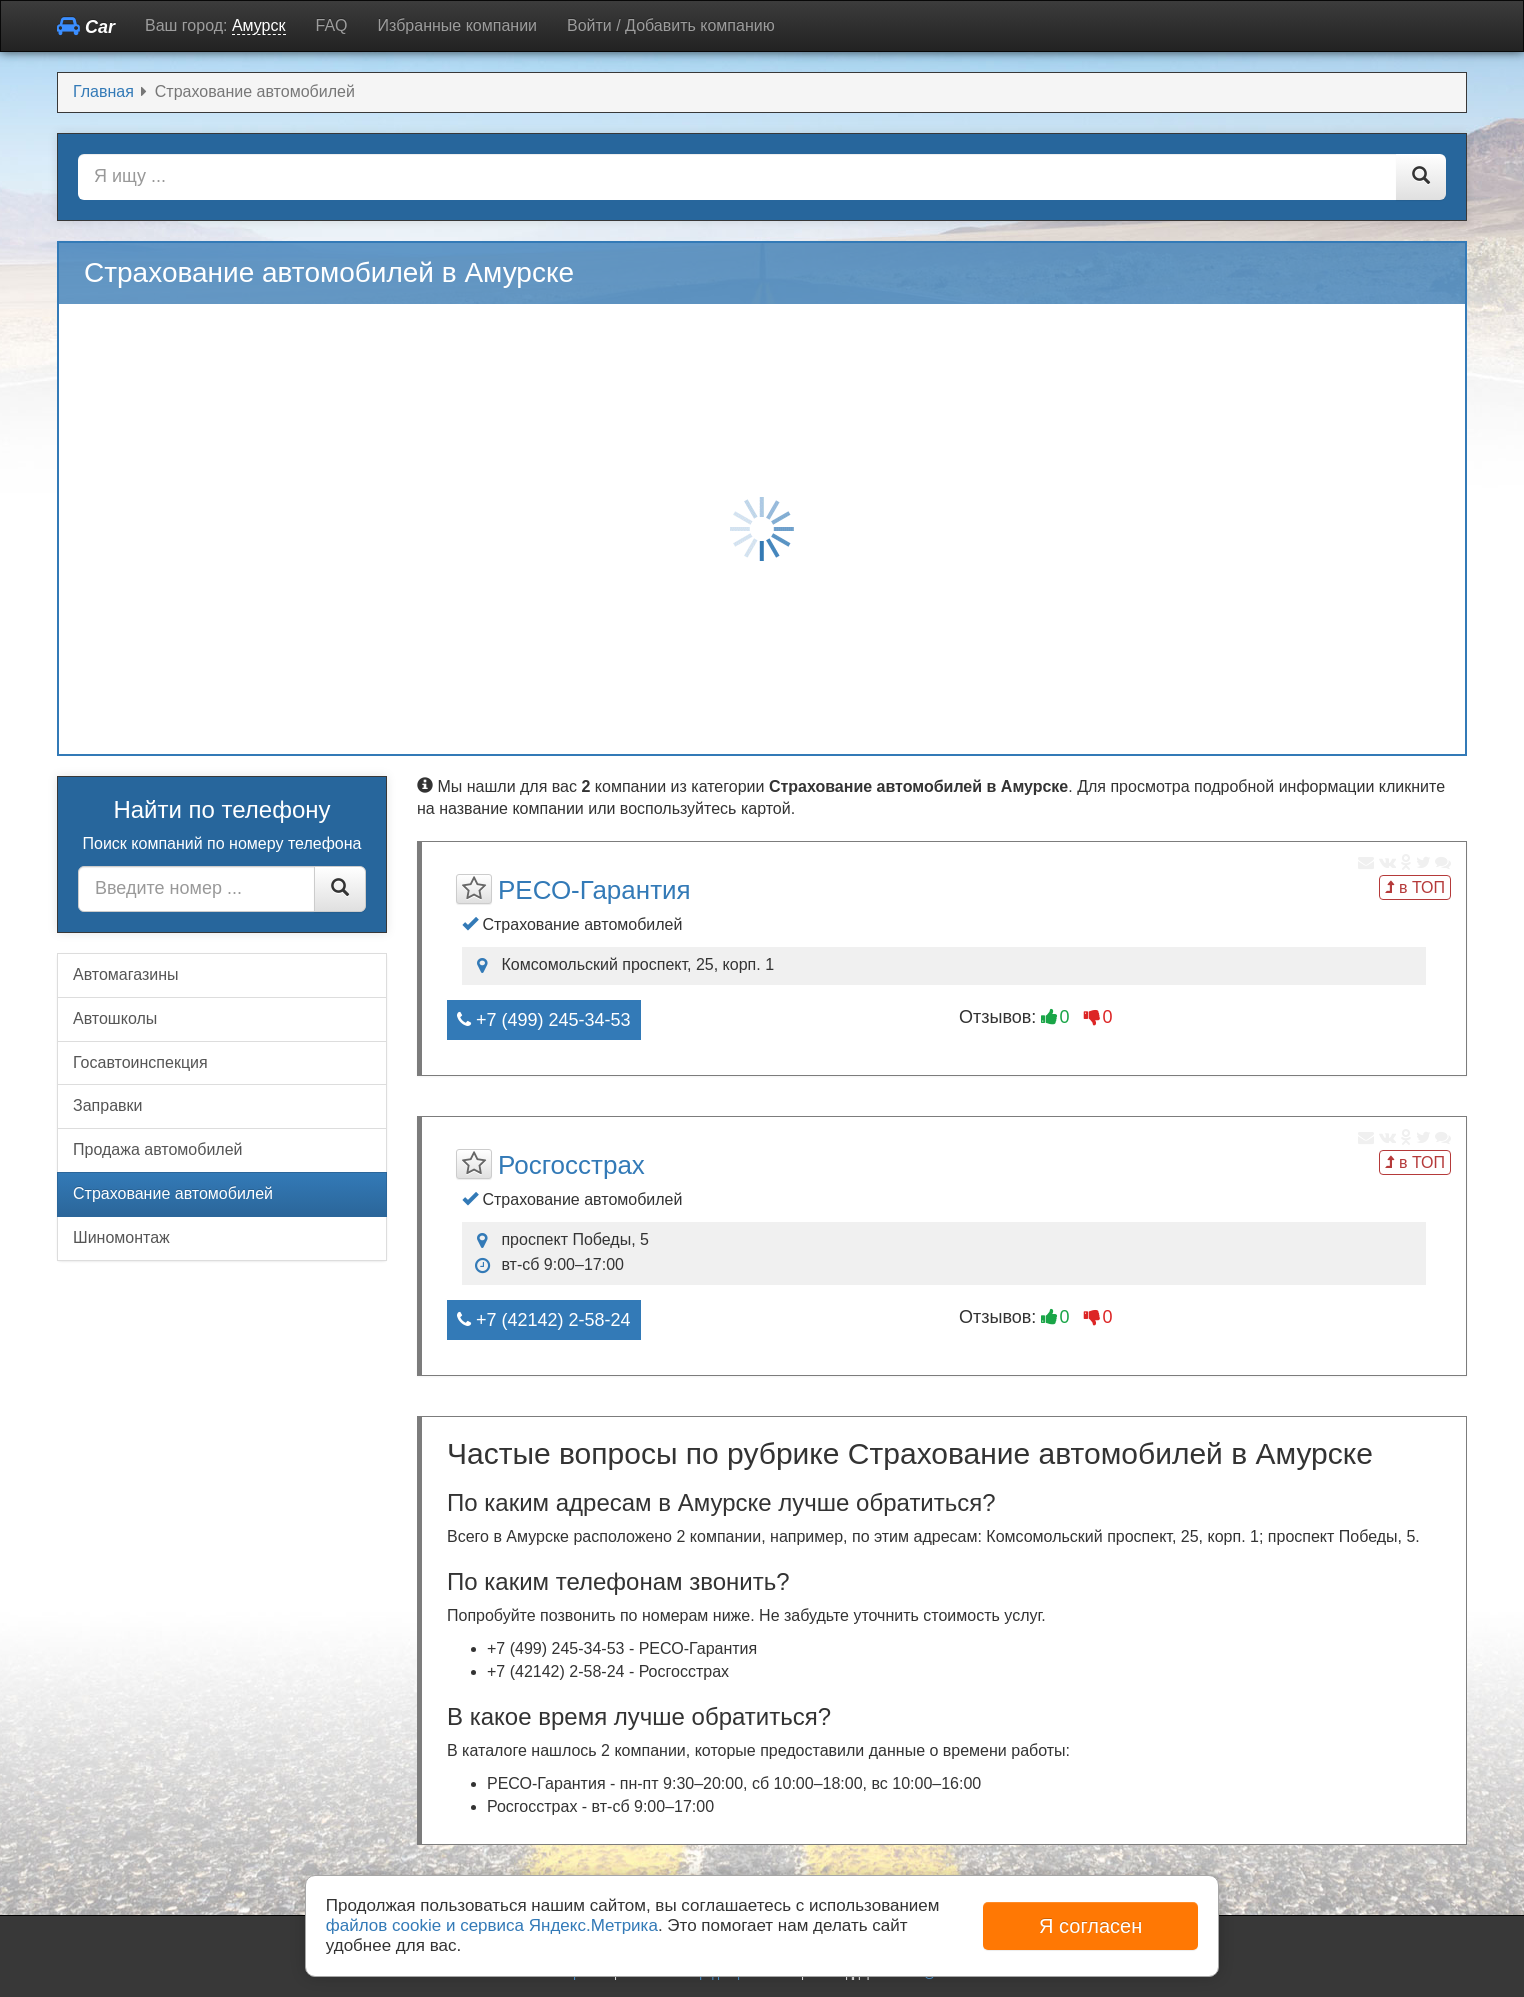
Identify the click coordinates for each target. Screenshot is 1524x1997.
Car (86, 26)
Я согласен (1090, 1926)
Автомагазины (126, 974)
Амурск (259, 25)
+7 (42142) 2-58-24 (544, 1320)
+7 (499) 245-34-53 (544, 1020)
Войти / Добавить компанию (671, 25)
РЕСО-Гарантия (594, 890)
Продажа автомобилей (158, 1149)
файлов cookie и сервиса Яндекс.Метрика (492, 1925)
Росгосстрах (571, 1165)
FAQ (332, 25)
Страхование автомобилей (173, 1193)
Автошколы (115, 1018)
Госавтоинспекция (140, 1062)
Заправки (107, 1105)
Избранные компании (457, 25)
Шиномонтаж (121, 1237)
